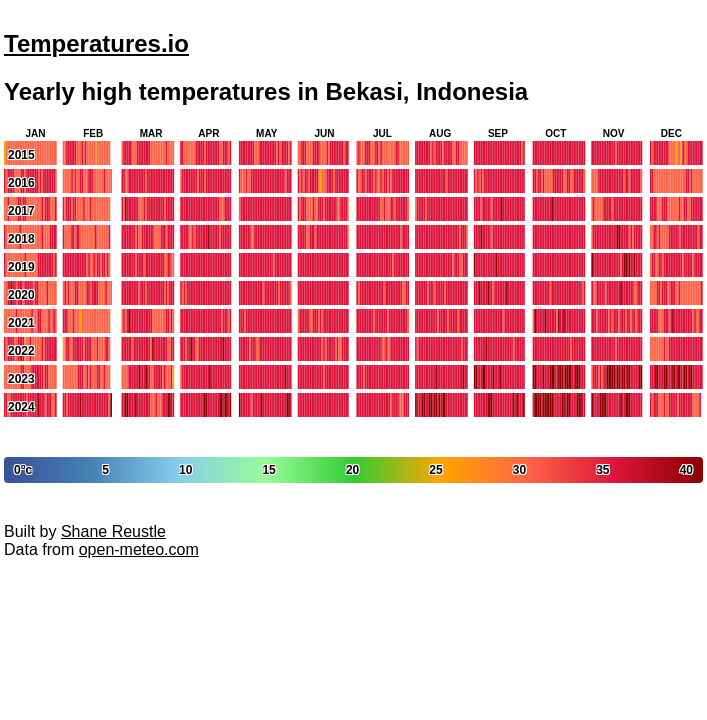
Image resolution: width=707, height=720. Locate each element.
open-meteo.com (139, 549)
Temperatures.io (96, 43)
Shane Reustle (113, 531)
